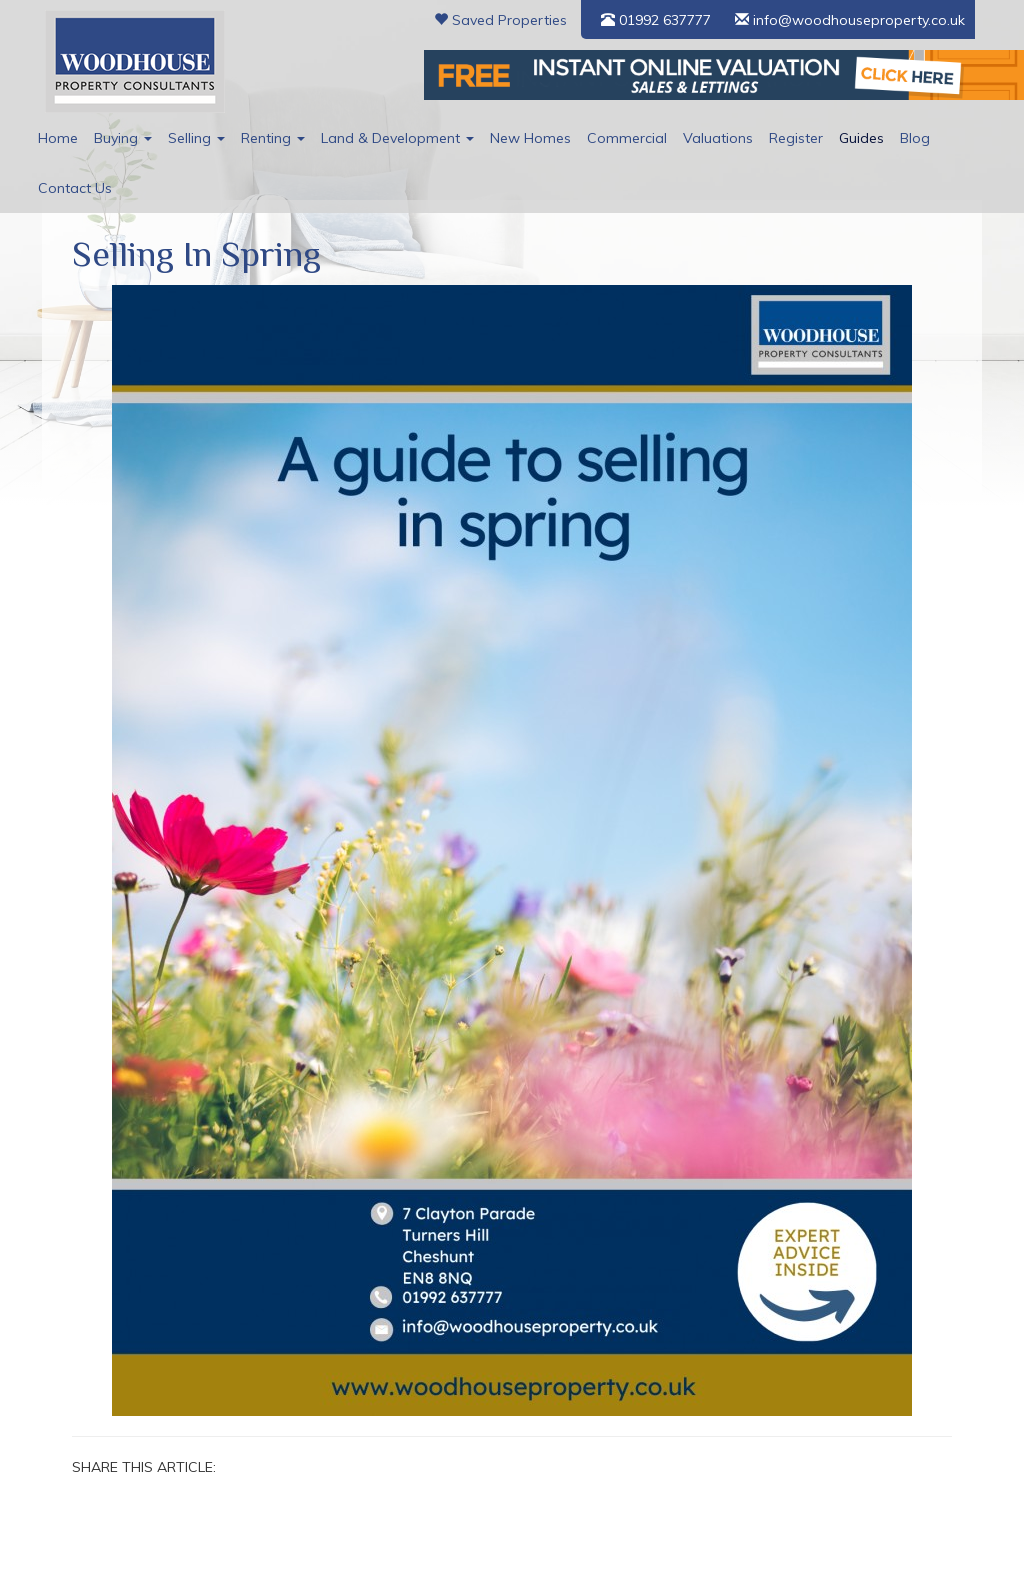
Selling (196, 138)
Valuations (718, 138)
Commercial (627, 138)
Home (58, 138)
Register (796, 138)
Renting (273, 138)
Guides (861, 138)
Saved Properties (500, 20)
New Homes (530, 138)
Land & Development (397, 138)
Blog (915, 138)
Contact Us (75, 188)
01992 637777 (656, 20)
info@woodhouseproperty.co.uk (850, 20)
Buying (123, 138)
